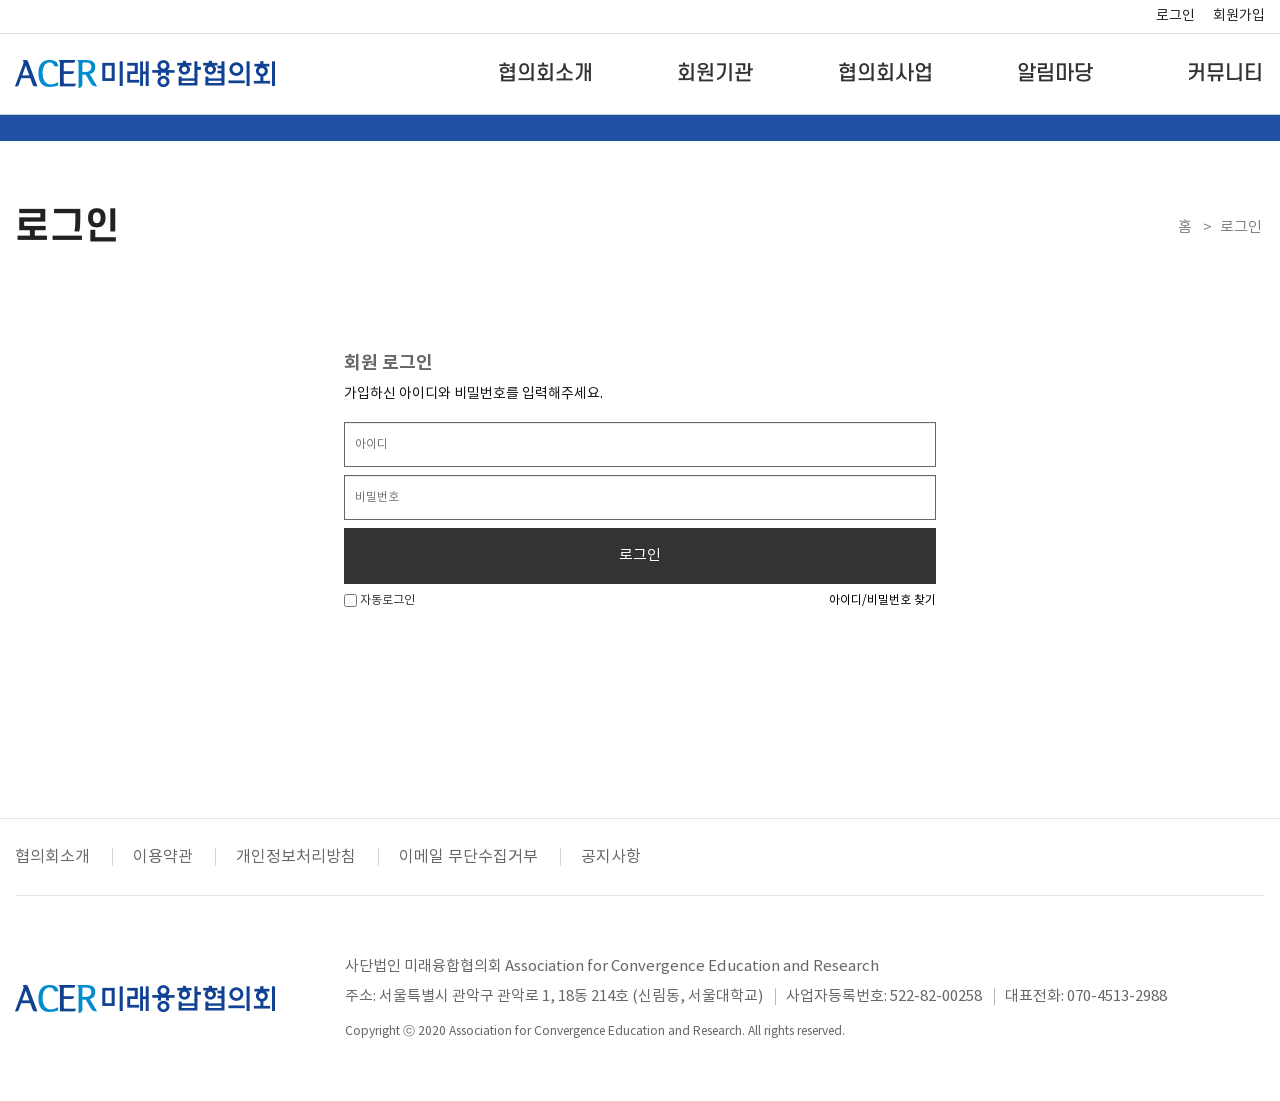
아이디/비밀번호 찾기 (882, 600)
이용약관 (163, 857)
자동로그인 (379, 600)
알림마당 (1055, 73)
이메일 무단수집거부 (468, 857)
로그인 (1175, 16)
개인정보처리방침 (296, 857)
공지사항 (611, 857)
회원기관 (715, 73)
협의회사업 (885, 73)
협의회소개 (545, 73)
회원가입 (1239, 16)
